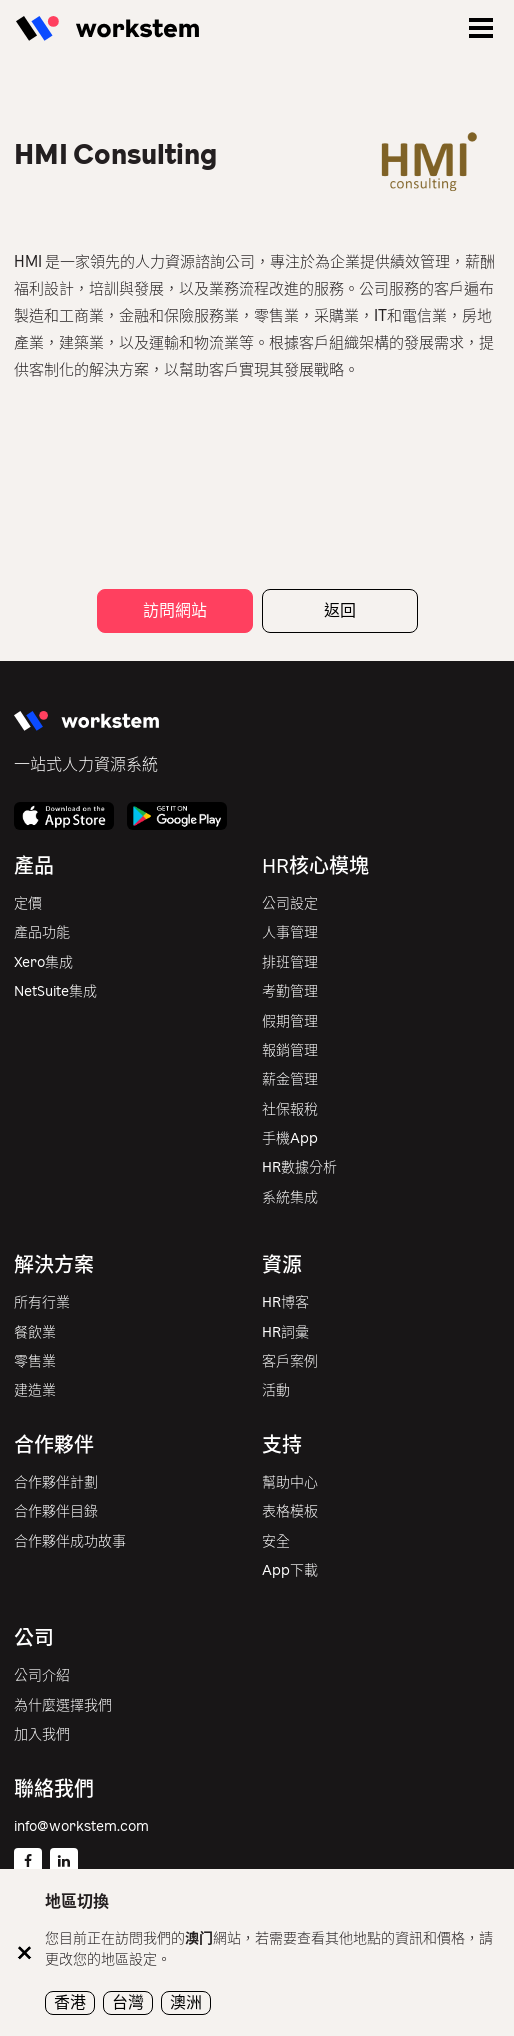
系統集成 (290, 1197)
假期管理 (290, 1021)
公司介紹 (42, 1675)
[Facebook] (28, 1862)
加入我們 (42, 1734)
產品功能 (42, 932)
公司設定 (290, 903)
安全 (276, 1541)
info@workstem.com (81, 1826)
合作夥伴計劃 (56, 1482)
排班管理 (290, 962)
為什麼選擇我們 (63, 1705)
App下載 (290, 1570)
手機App (290, 1138)
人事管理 (290, 932)
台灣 (128, 2002)
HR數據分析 (299, 1167)
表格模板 (290, 1511)
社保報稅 (290, 1109)
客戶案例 (290, 1361)
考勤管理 (290, 991)
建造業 (35, 1390)
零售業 (35, 1361)
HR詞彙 (285, 1332)
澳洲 (186, 2002)
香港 (70, 2002)
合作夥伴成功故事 (70, 1541)
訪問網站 (175, 610)
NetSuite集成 (55, 991)
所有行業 (42, 1302)
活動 (276, 1390)
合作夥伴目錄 (56, 1511)
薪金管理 (290, 1079)
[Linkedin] (64, 1862)
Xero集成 (43, 962)
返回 (340, 610)
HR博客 (285, 1302)
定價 (28, 903)
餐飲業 (35, 1332)
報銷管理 (290, 1050)
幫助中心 (290, 1482)
